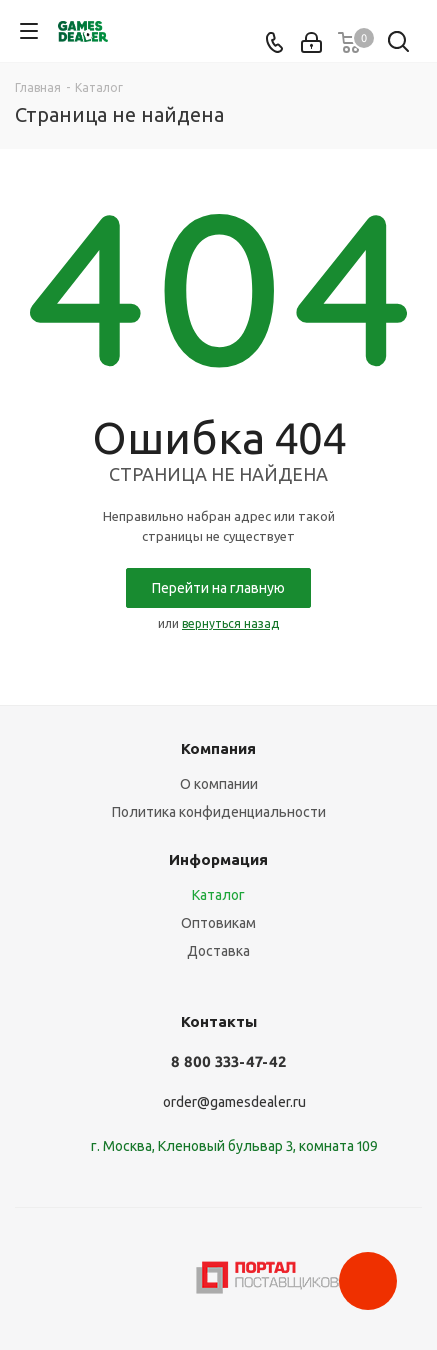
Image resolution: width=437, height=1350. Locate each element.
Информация (218, 859)
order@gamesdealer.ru (234, 1102)
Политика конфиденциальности (219, 812)
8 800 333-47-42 (228, 1061)
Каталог (218, 895)
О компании (219, 784)
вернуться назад (230, 623)
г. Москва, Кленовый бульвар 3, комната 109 (234, 1146)
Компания (218, 748)
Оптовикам (218, 923)
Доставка (218, 951)
